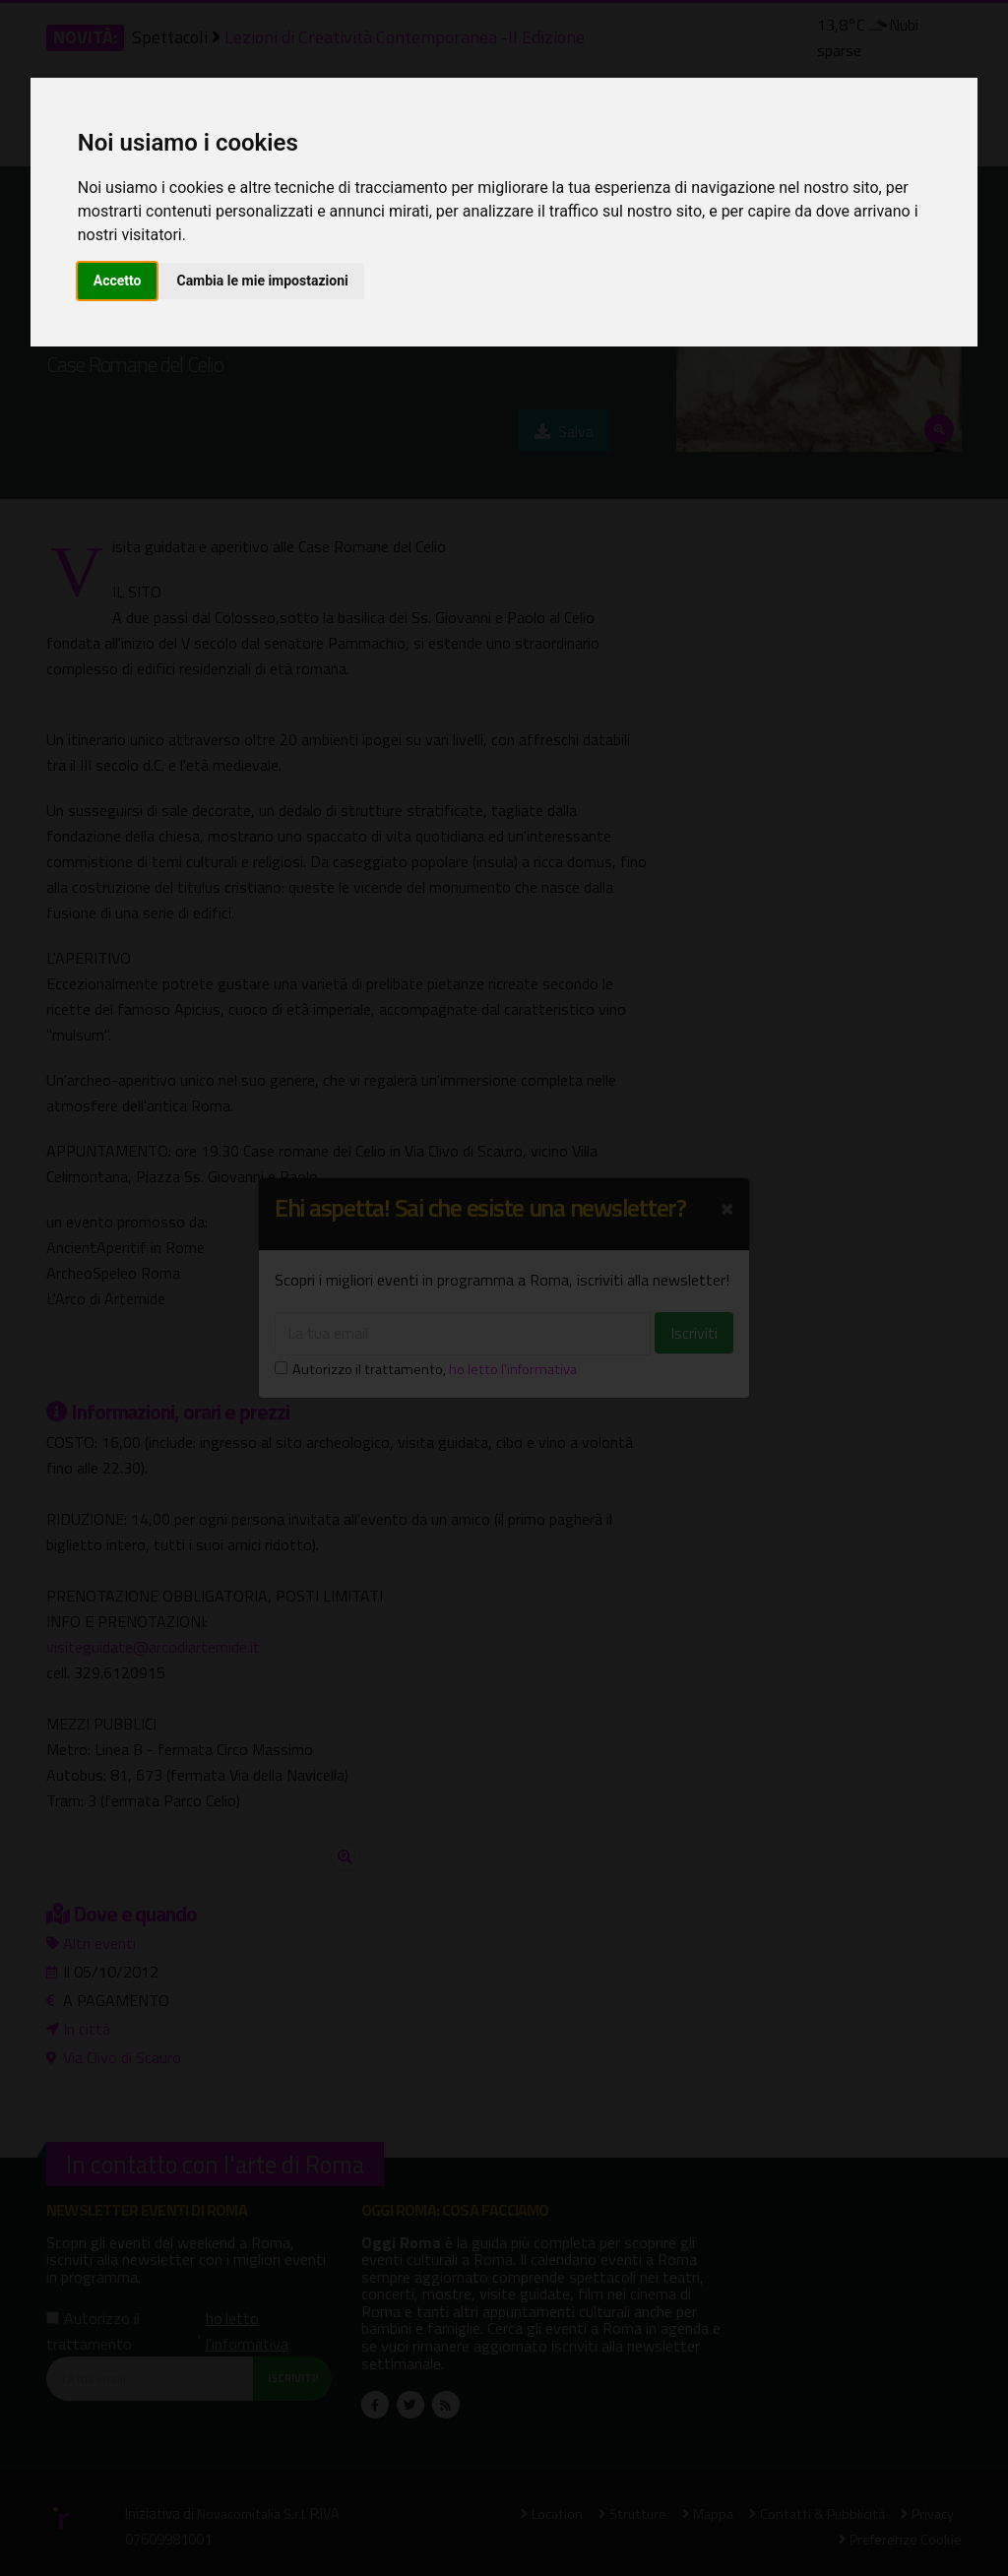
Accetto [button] (118, 280)
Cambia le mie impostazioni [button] (261, 280)
